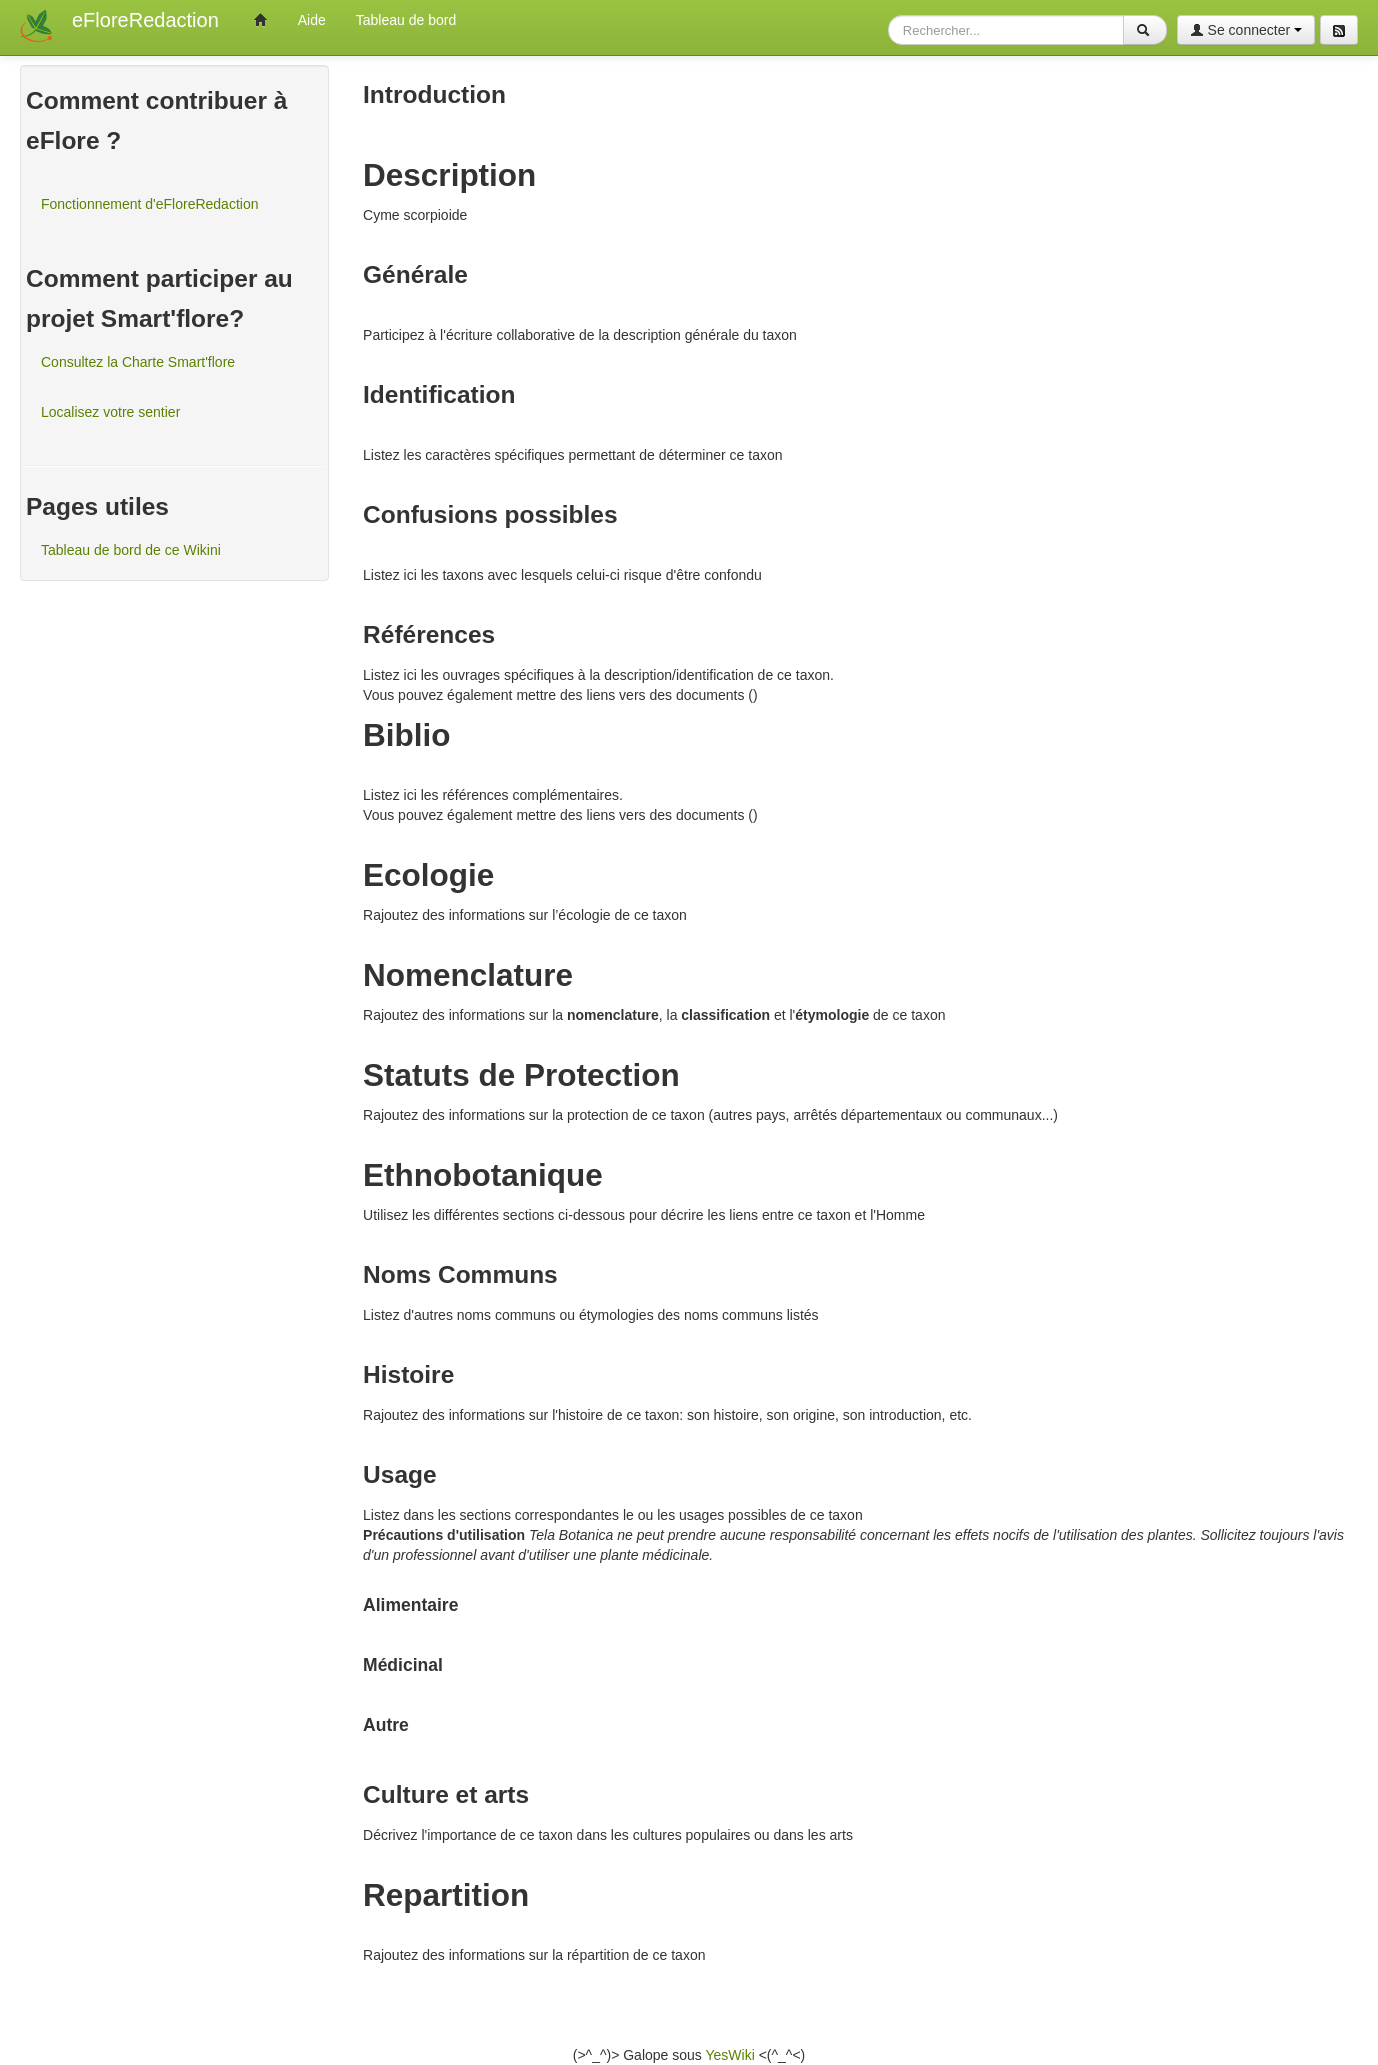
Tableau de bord (406, 20)
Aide (312, 20)
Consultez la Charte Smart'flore (138, 362)
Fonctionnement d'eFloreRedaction (149, 204)
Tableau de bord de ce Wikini (131, 550)
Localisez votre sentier (110, 412)
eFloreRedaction (145, 20)
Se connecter (1246, 30)
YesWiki (729, 2055)
